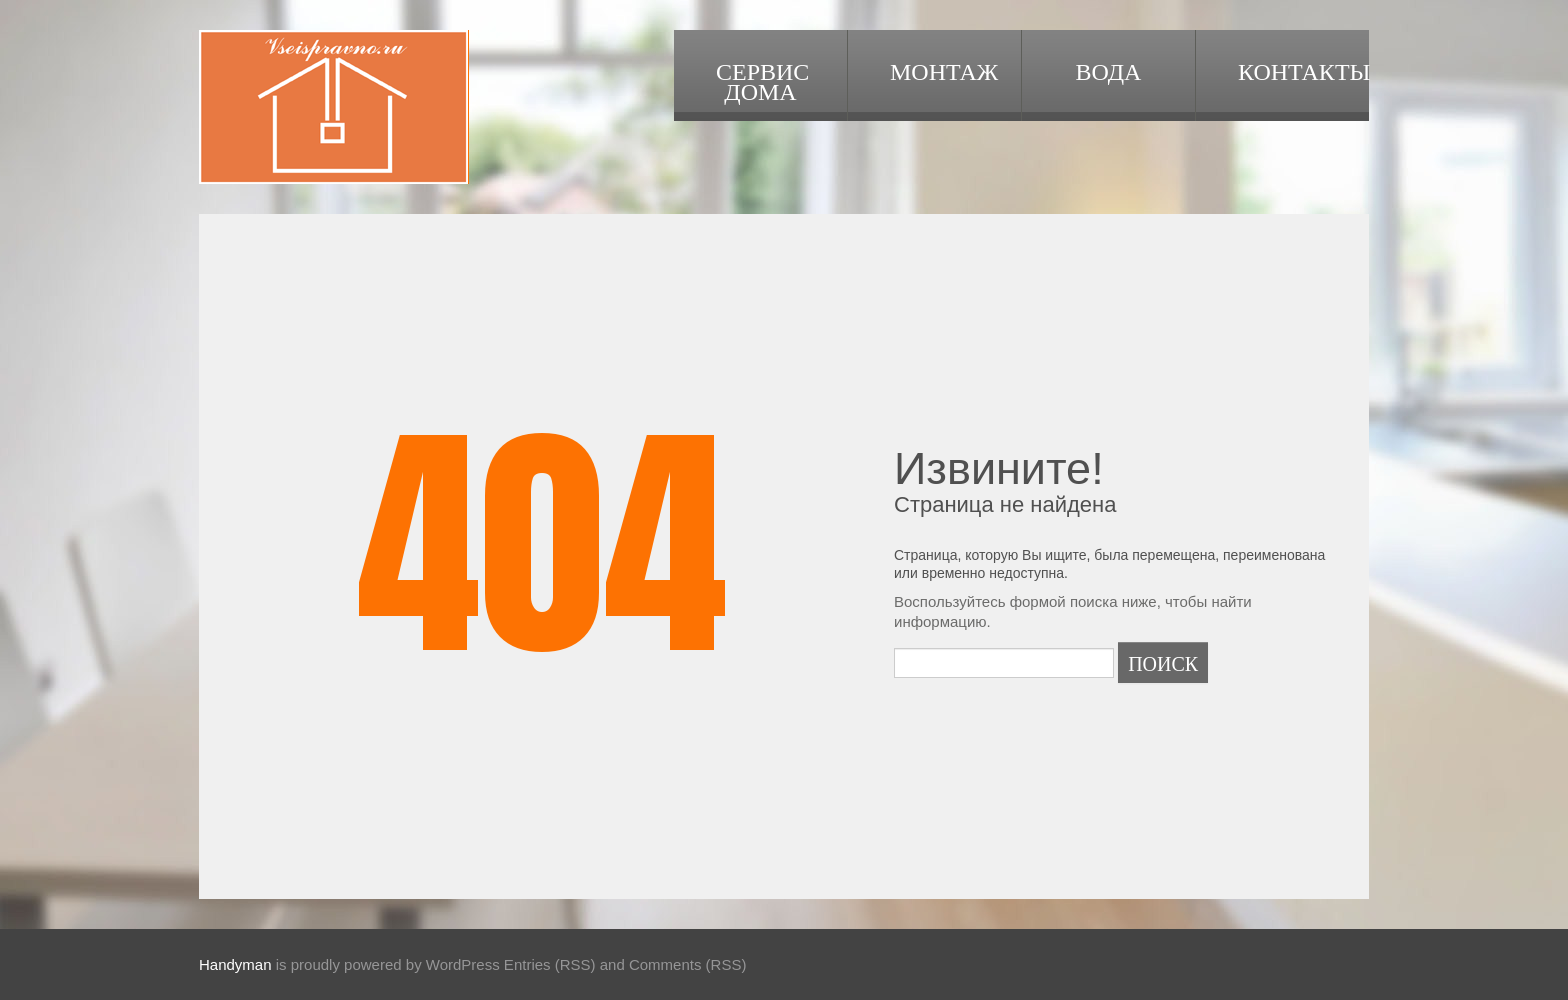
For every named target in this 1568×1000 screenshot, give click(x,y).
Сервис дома (762, 80)
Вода (1109, 70)
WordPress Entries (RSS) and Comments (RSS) (586, 964)
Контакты (1303, 70)
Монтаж (944, 70)
